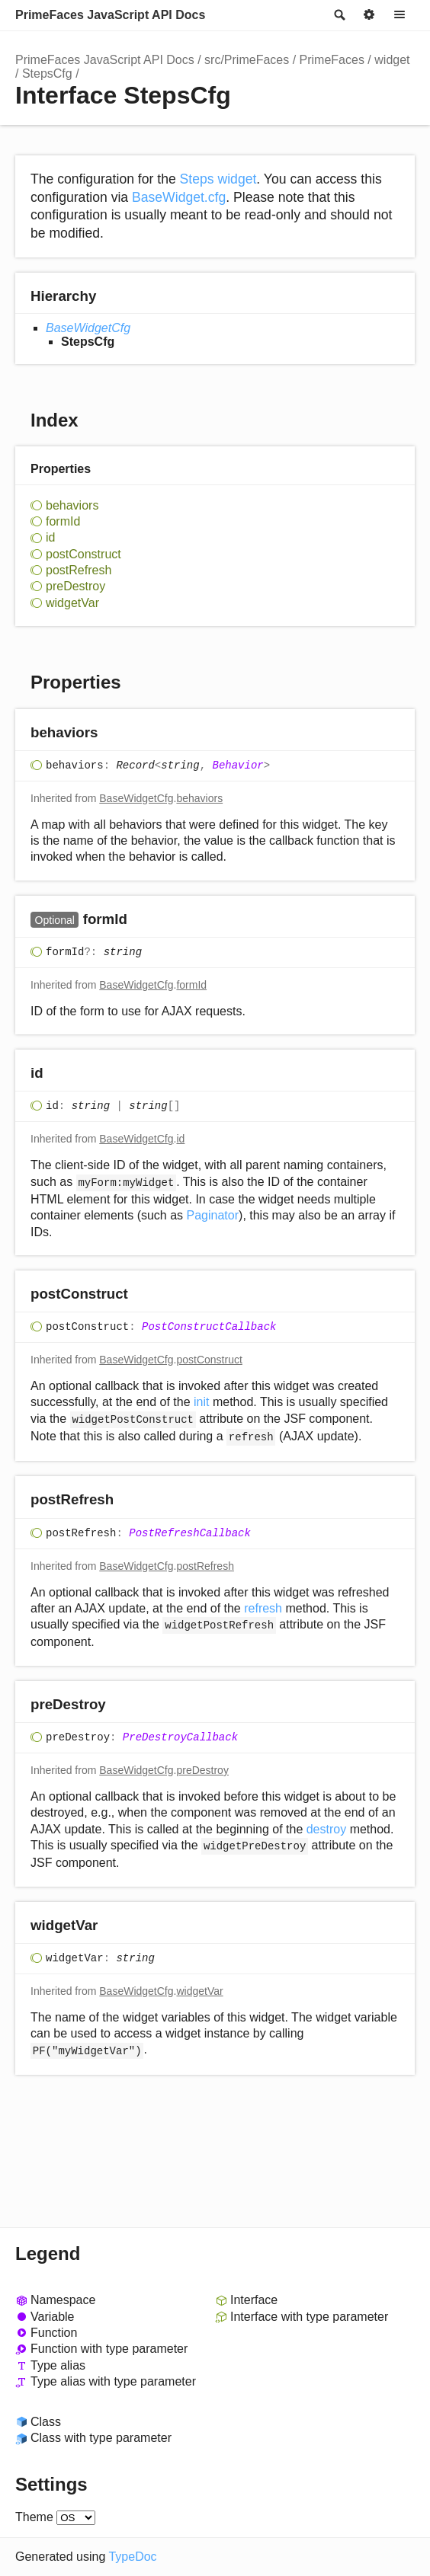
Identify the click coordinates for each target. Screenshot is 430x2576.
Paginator (213, 1215)
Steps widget (218, 179)
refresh (263, 1608)
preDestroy (75, 586)
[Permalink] (112, 733)
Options (369, 15)
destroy (326, 1829)
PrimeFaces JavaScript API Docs (110, 14)
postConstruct (83, 554)
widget (391, 59)
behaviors (72, 505)
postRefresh (78, 570)
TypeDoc (132, 2556)
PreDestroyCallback (180, 1737)
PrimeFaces (332, 59)
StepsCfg (47, 73)
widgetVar (72, 602)
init (201, 1401)
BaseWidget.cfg (179, 197)
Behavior (238, 765)
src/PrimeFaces (246, 59)
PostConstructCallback (209, 1327)
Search (338, 15)
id (50, 537)
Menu (399, 15)
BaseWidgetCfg (88, 327)
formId (63, 521)
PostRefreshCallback (190, 1533)
